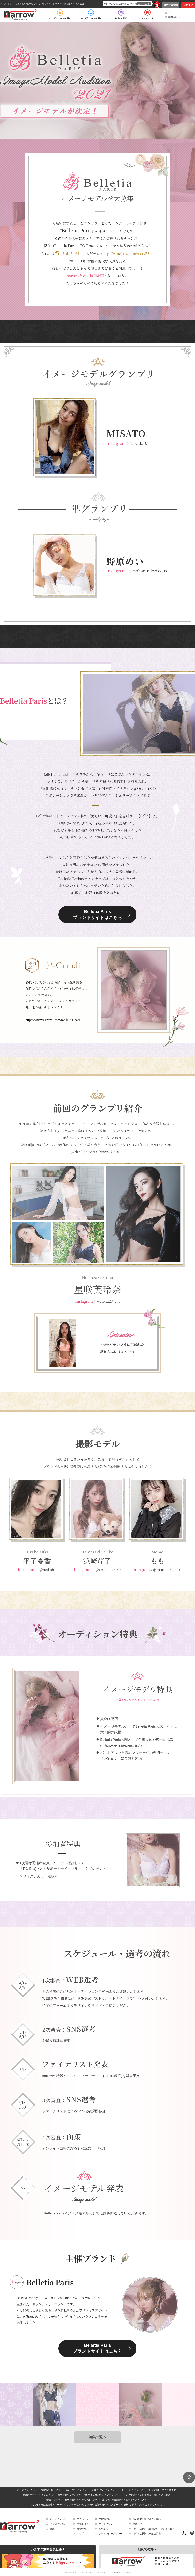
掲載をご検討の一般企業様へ (148, 2533)
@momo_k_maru (168, 1569)
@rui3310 (138, 443)
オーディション (58, 2519)
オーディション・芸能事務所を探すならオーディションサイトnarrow (30, 4)
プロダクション (58, 2523)
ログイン (188, 5)
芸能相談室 (174, 17)
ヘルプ (171, 12)
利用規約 (103, 2528)
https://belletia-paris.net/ (121, 1745)
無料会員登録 (171, 5)
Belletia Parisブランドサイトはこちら (97, 914)
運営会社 (137, 2523)
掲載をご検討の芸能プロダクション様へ (154, 2528)
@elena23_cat (108, 1301)
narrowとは (105, 2519)
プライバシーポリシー (110, 2533)
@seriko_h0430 (108, 1569)
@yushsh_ (47, 1569)
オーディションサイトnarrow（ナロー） (94, 2572)
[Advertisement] (97, 2456)
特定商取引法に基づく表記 (147, 2519)
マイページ (82, 2519)
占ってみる (144, 3)
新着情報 (81, 2528)
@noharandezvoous (148, 571)
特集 (52, 2528)
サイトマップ (106, 2523)
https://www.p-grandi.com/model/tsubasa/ (53, 1020)
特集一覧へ (97, 2437)
